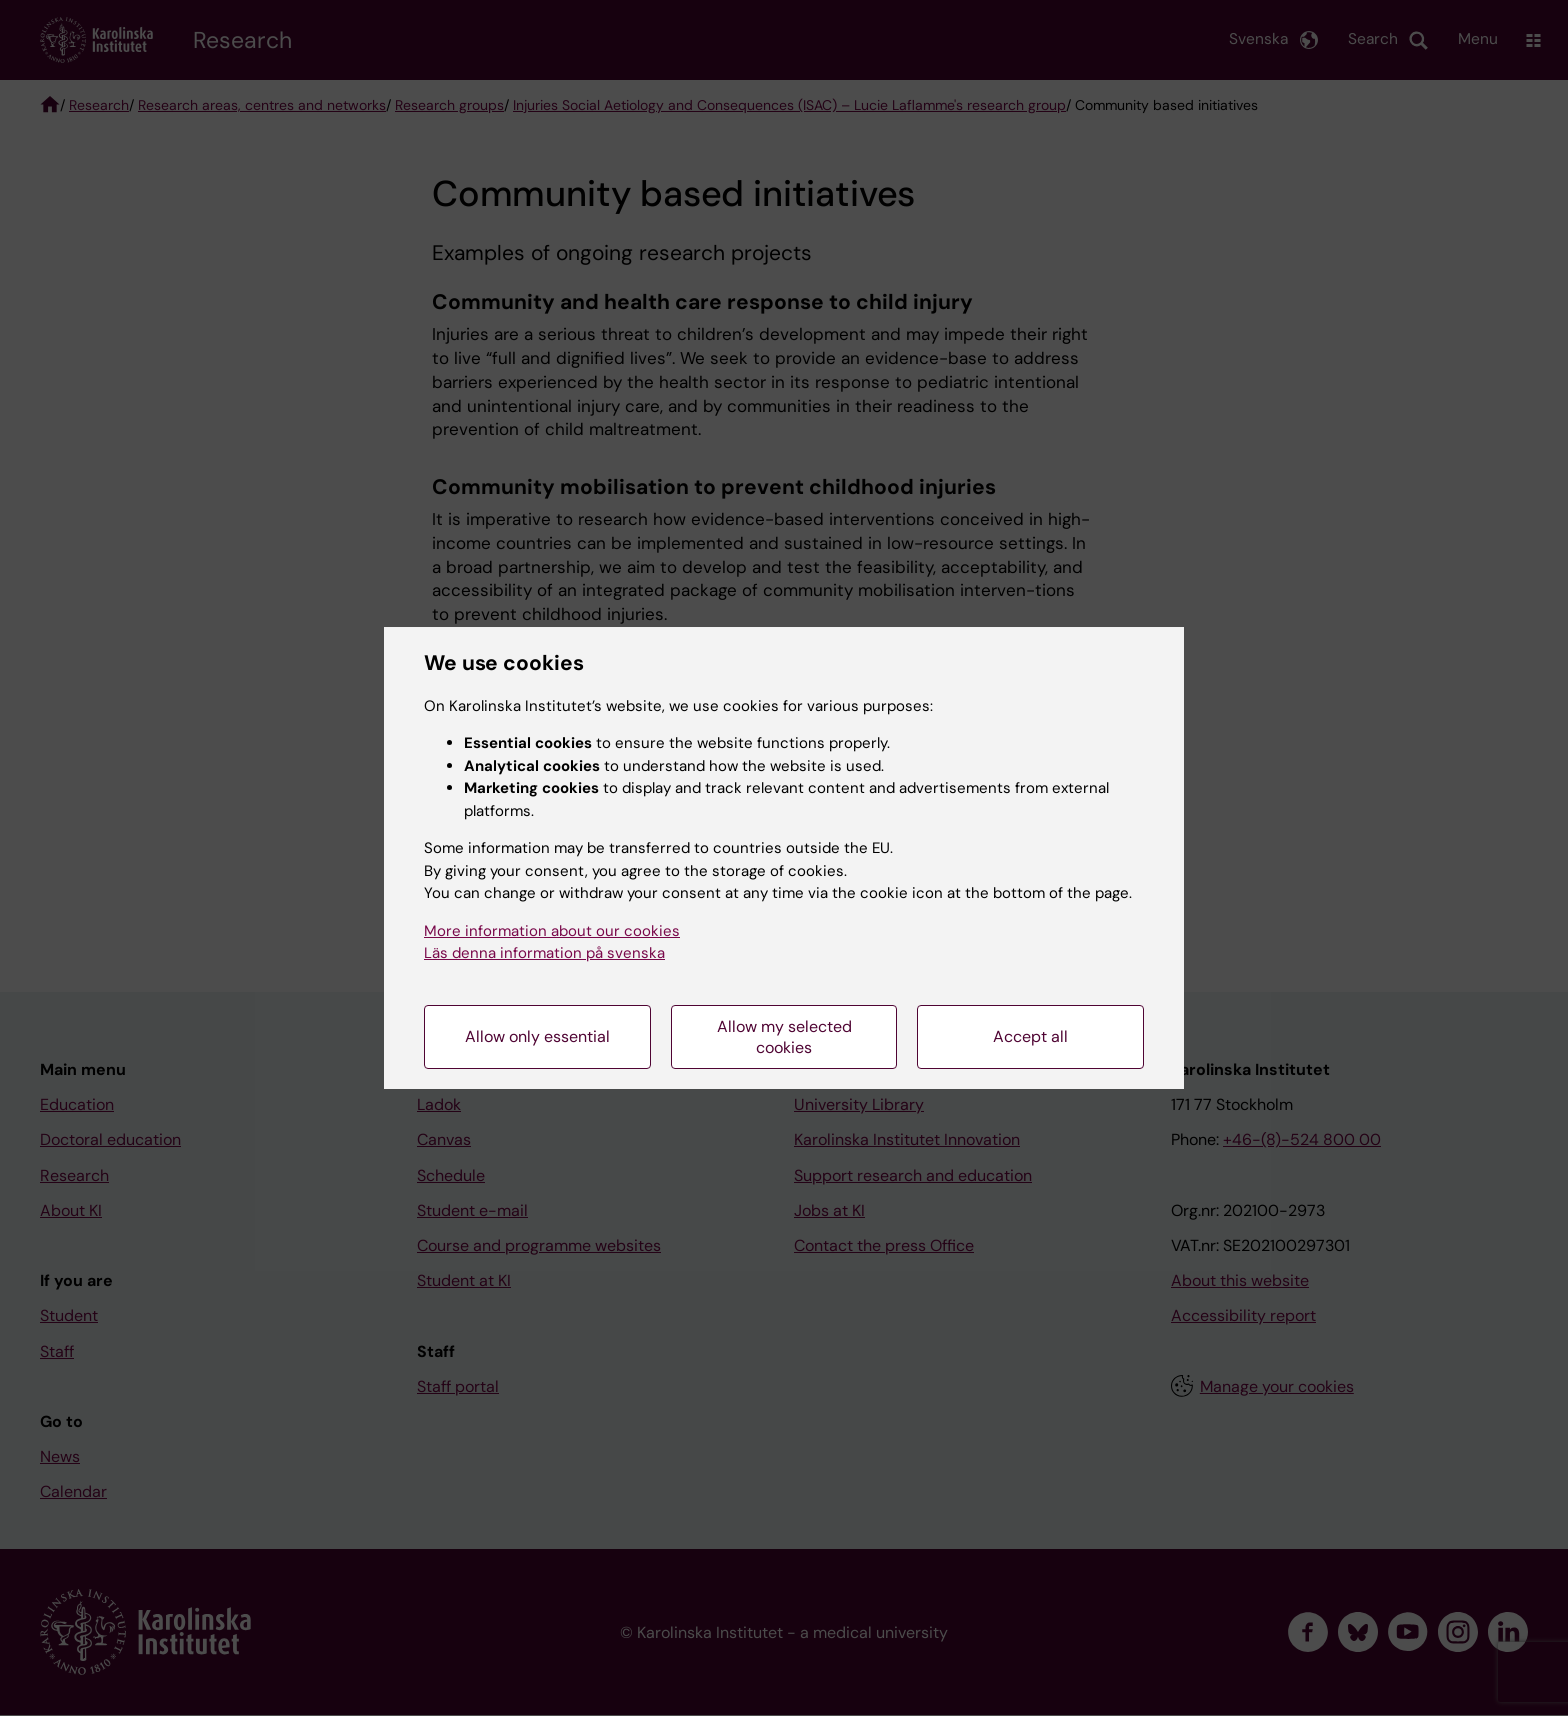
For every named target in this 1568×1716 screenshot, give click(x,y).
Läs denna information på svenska (544, 953)
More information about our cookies (552, 931)
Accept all (1030, 1036)
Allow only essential (537, 1036)
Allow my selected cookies (784, 1037)
